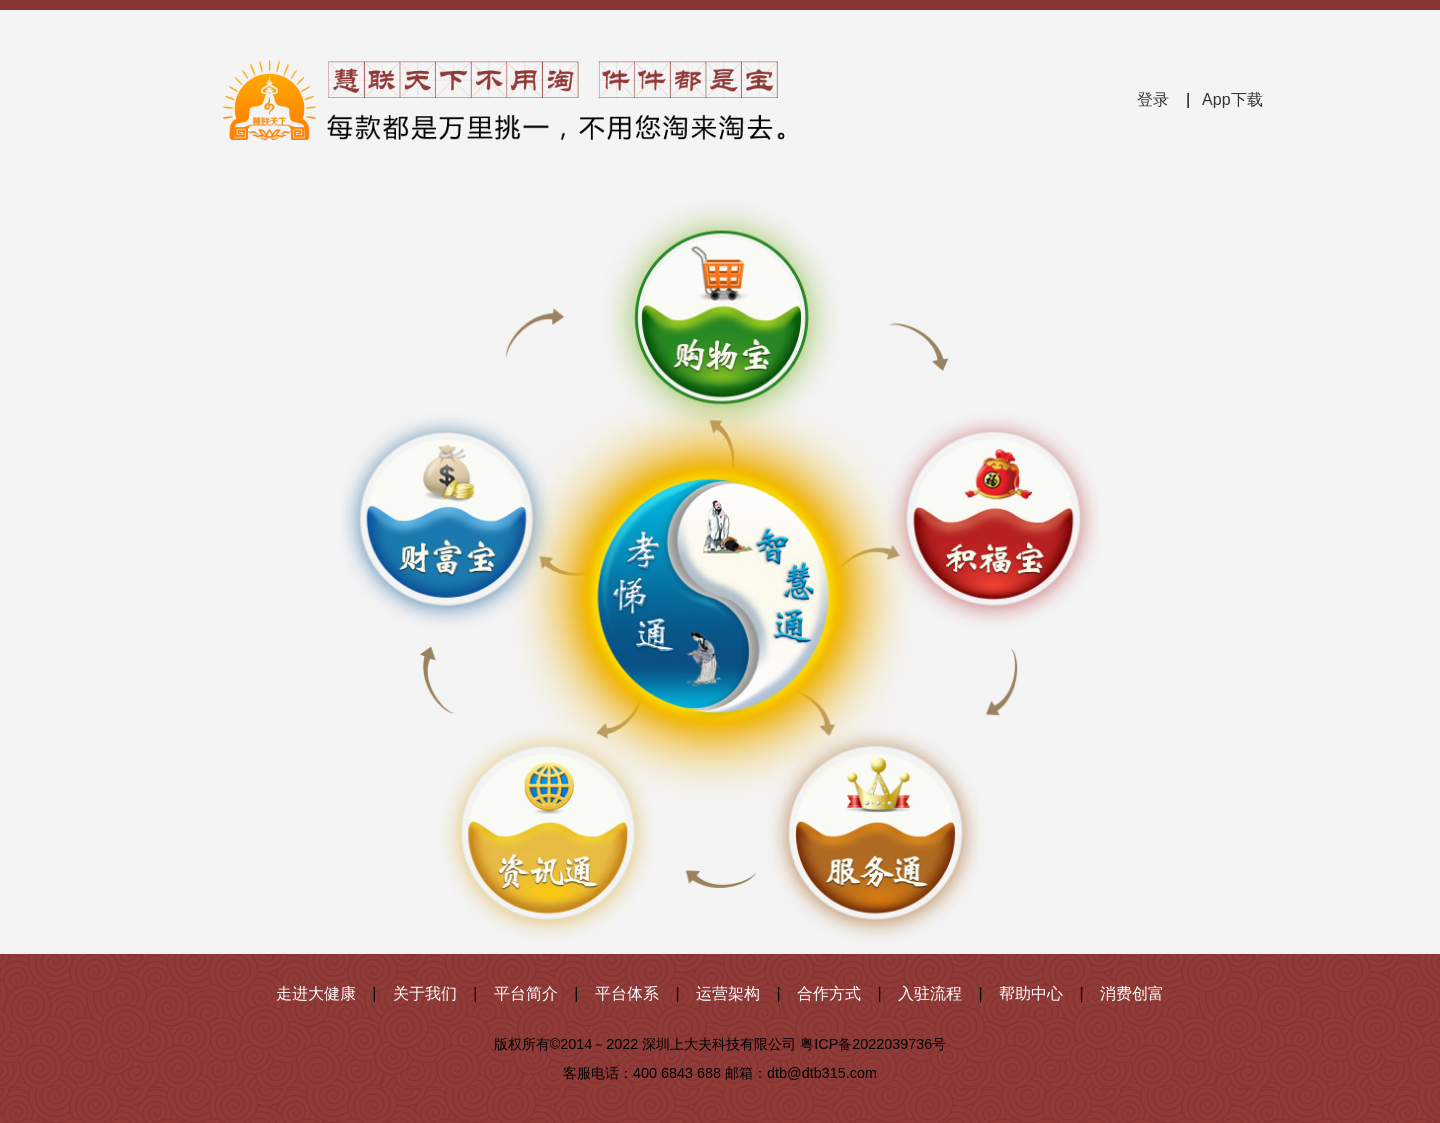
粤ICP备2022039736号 (873, 1044)
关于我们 (425, 993)
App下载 (1232, 99)
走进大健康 (316, 993)
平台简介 (526, 993)
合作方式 (829, 993)
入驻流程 (930, 993)
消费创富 (1132, 993)
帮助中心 (1031, 993)
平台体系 (627, 993)
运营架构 (728, 993)
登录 (1153, 99)
